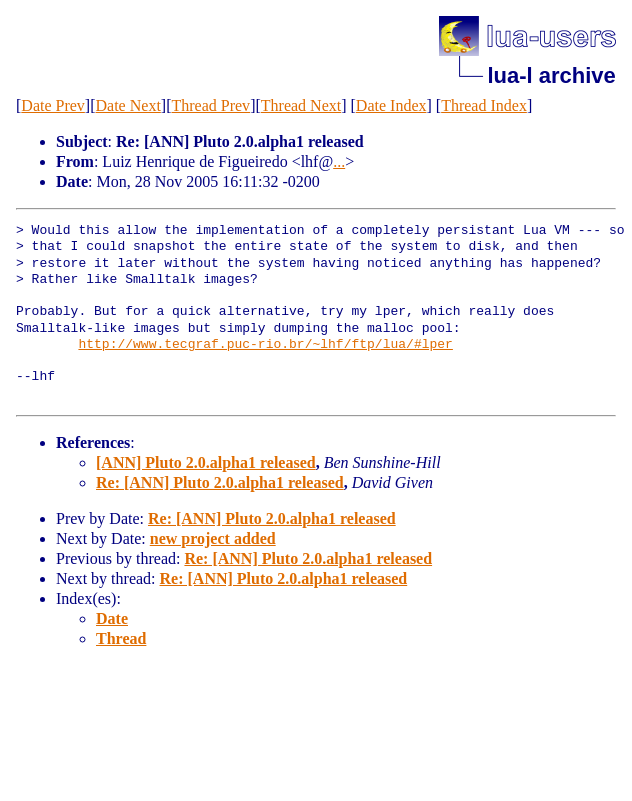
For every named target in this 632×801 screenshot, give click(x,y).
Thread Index (484, 105)
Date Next (128, 105)
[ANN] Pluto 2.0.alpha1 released (206, 462)
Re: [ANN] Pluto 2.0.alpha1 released (220, 482)
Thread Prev (210, 105)
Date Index (391, 105)
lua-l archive (551, 75)
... (339, 161)
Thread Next (301, 105)
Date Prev (53, 105)
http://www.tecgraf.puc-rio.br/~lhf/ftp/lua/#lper (265, 345)
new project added (213, 538)
